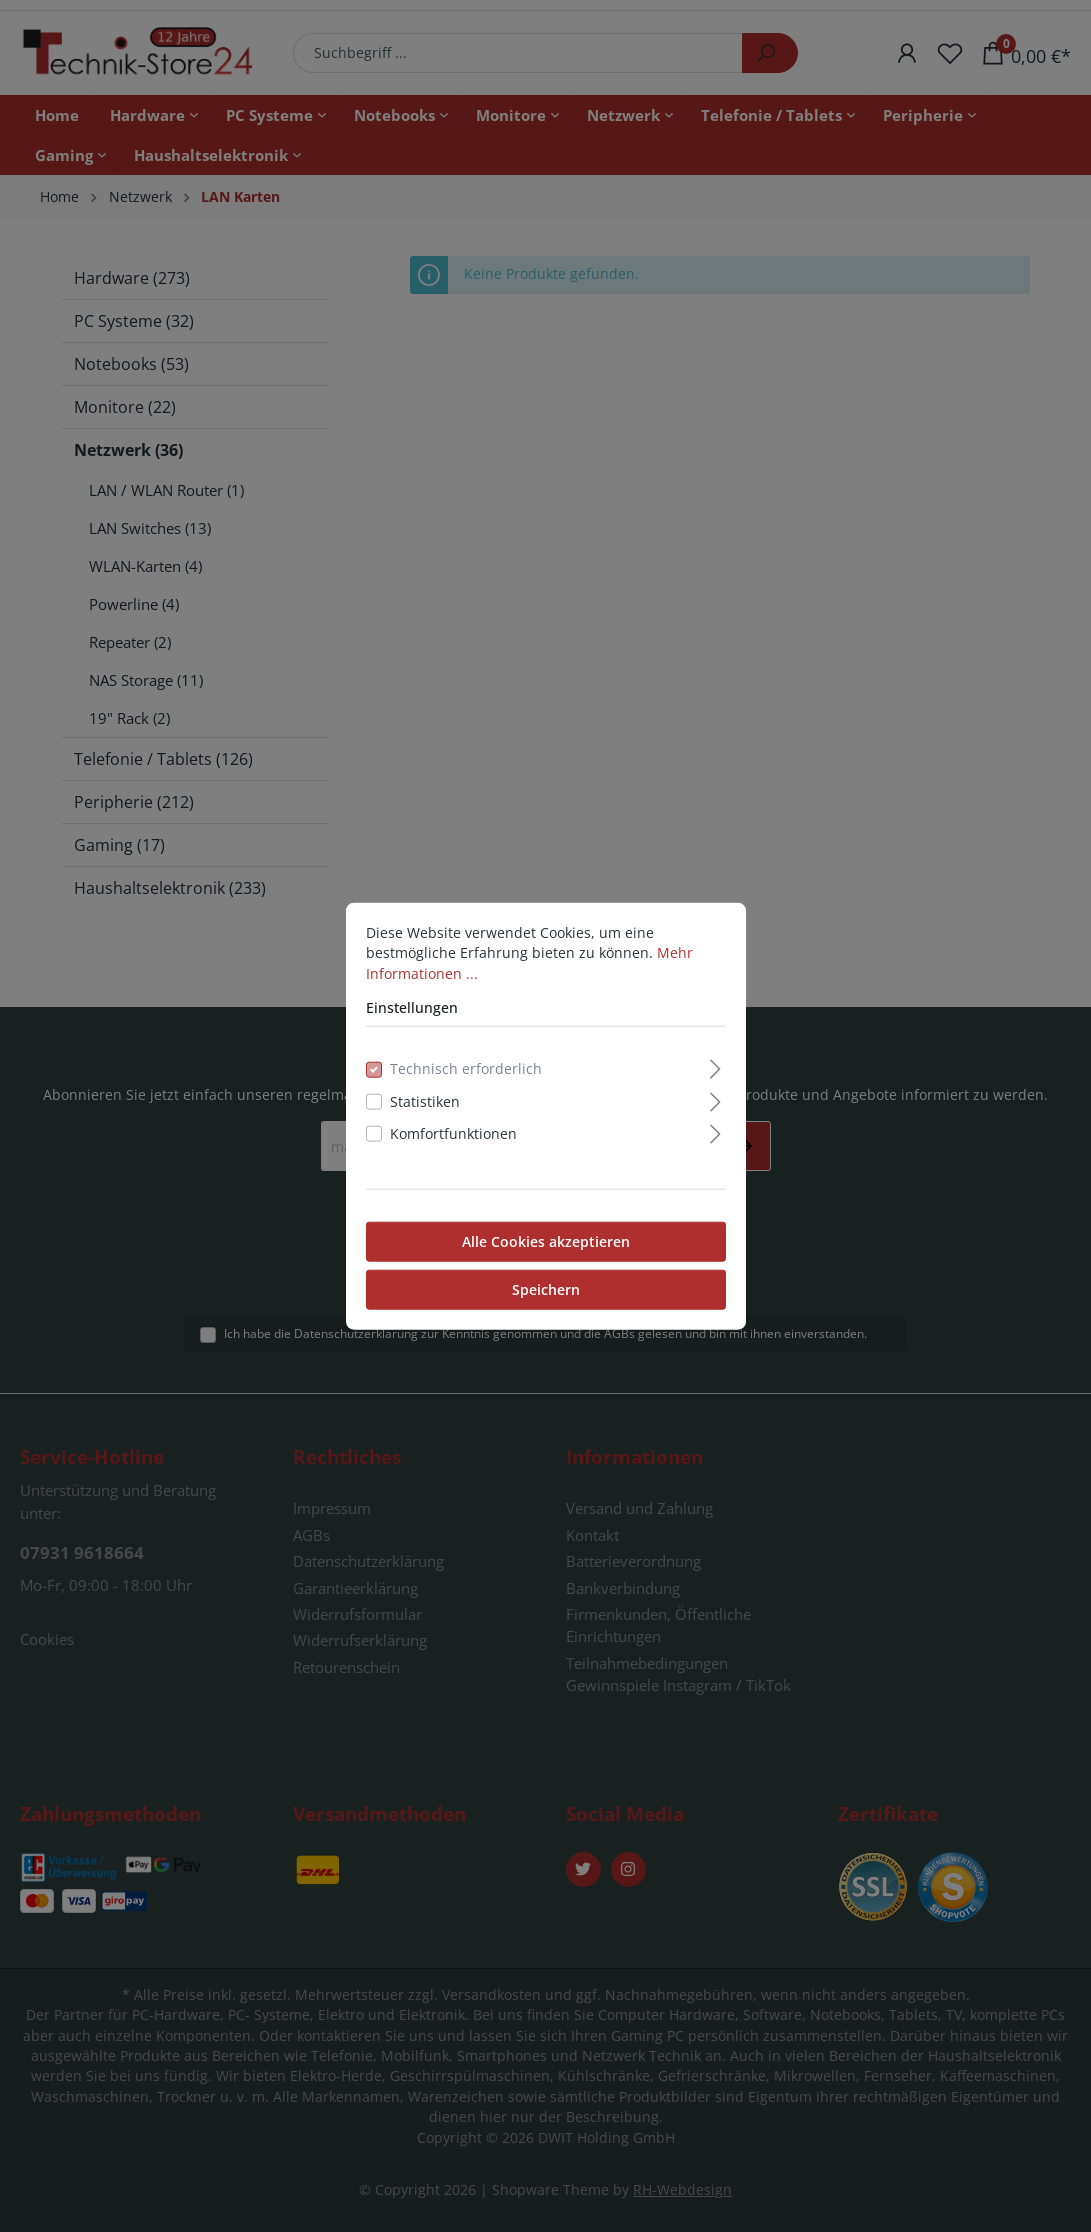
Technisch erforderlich (466, 1068)
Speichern (546, 1288)
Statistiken (425, 1101)
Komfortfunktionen (453, 1133)
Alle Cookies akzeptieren (546, 1240)
